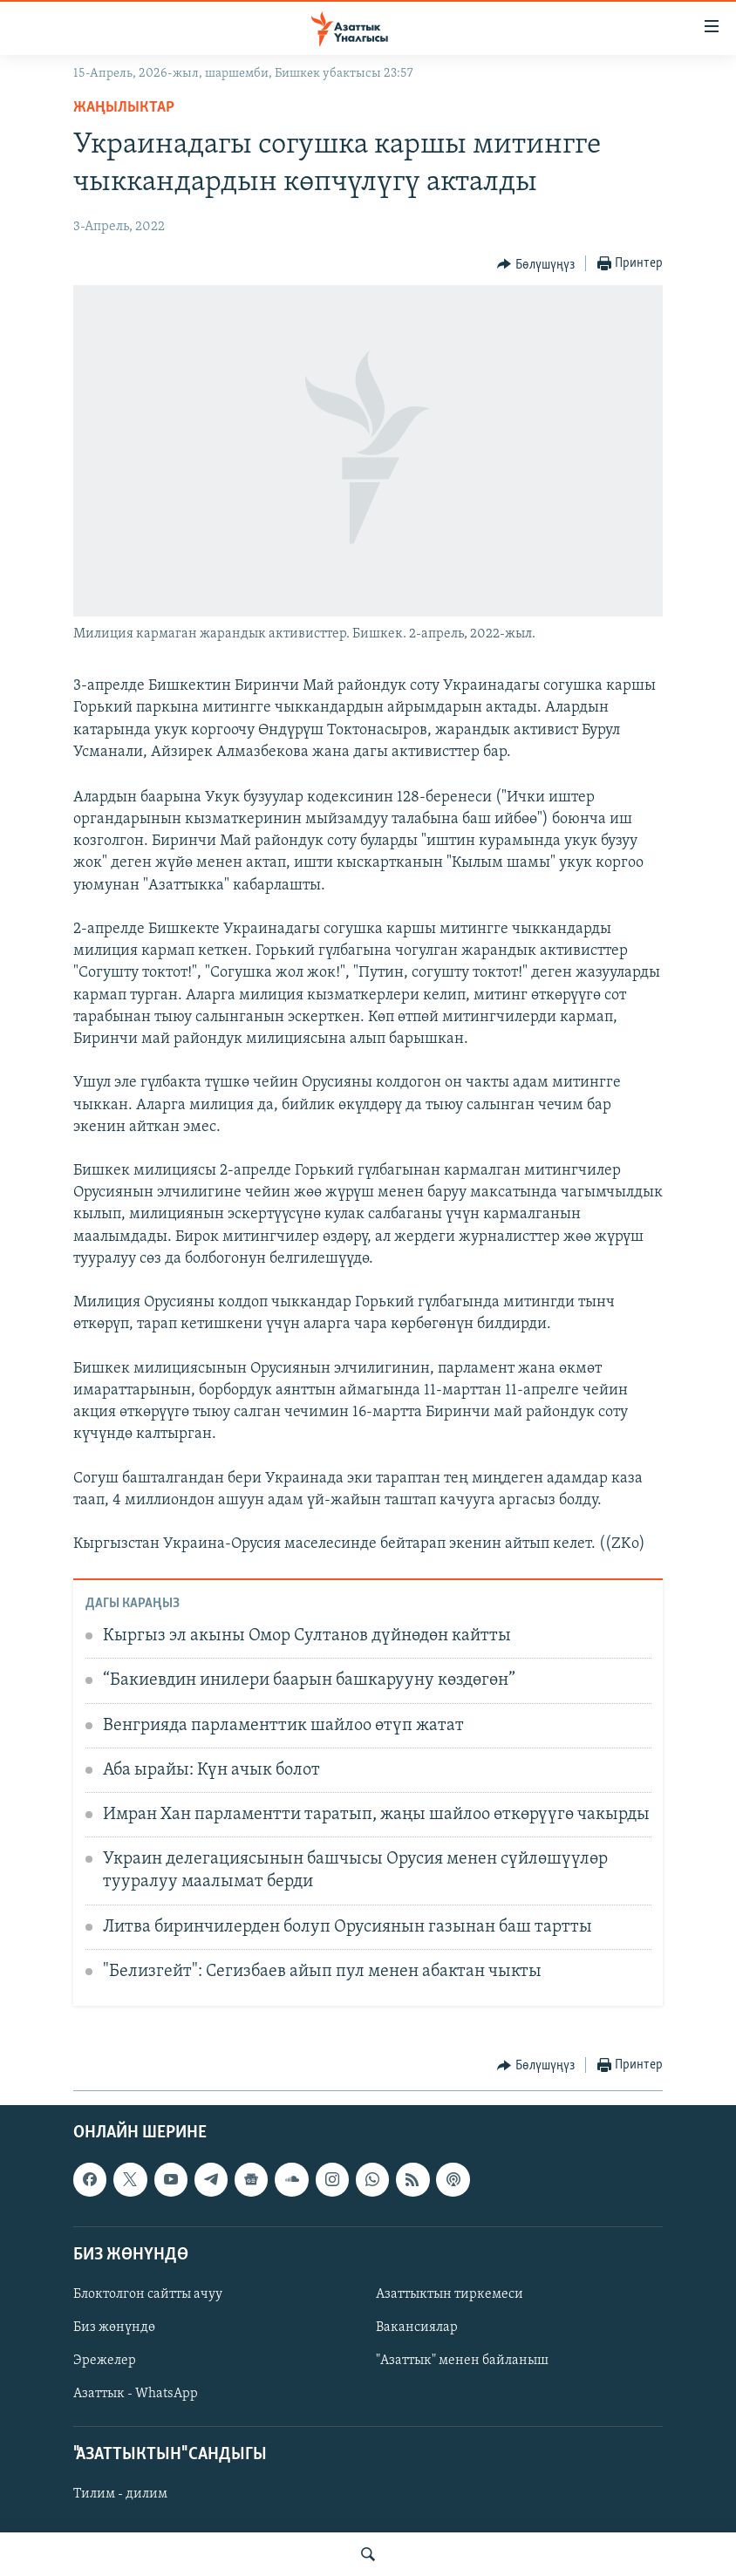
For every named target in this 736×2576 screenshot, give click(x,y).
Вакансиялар (417, 2327)
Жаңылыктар (123, 107)
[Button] (536, 264)
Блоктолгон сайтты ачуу (147, 2294)
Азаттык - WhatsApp (135, 2394)
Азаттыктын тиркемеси (449, 2294)
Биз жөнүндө (114, 2327)
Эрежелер (104, 2361)
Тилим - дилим (120, 2494)
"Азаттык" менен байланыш (462, 2361)
